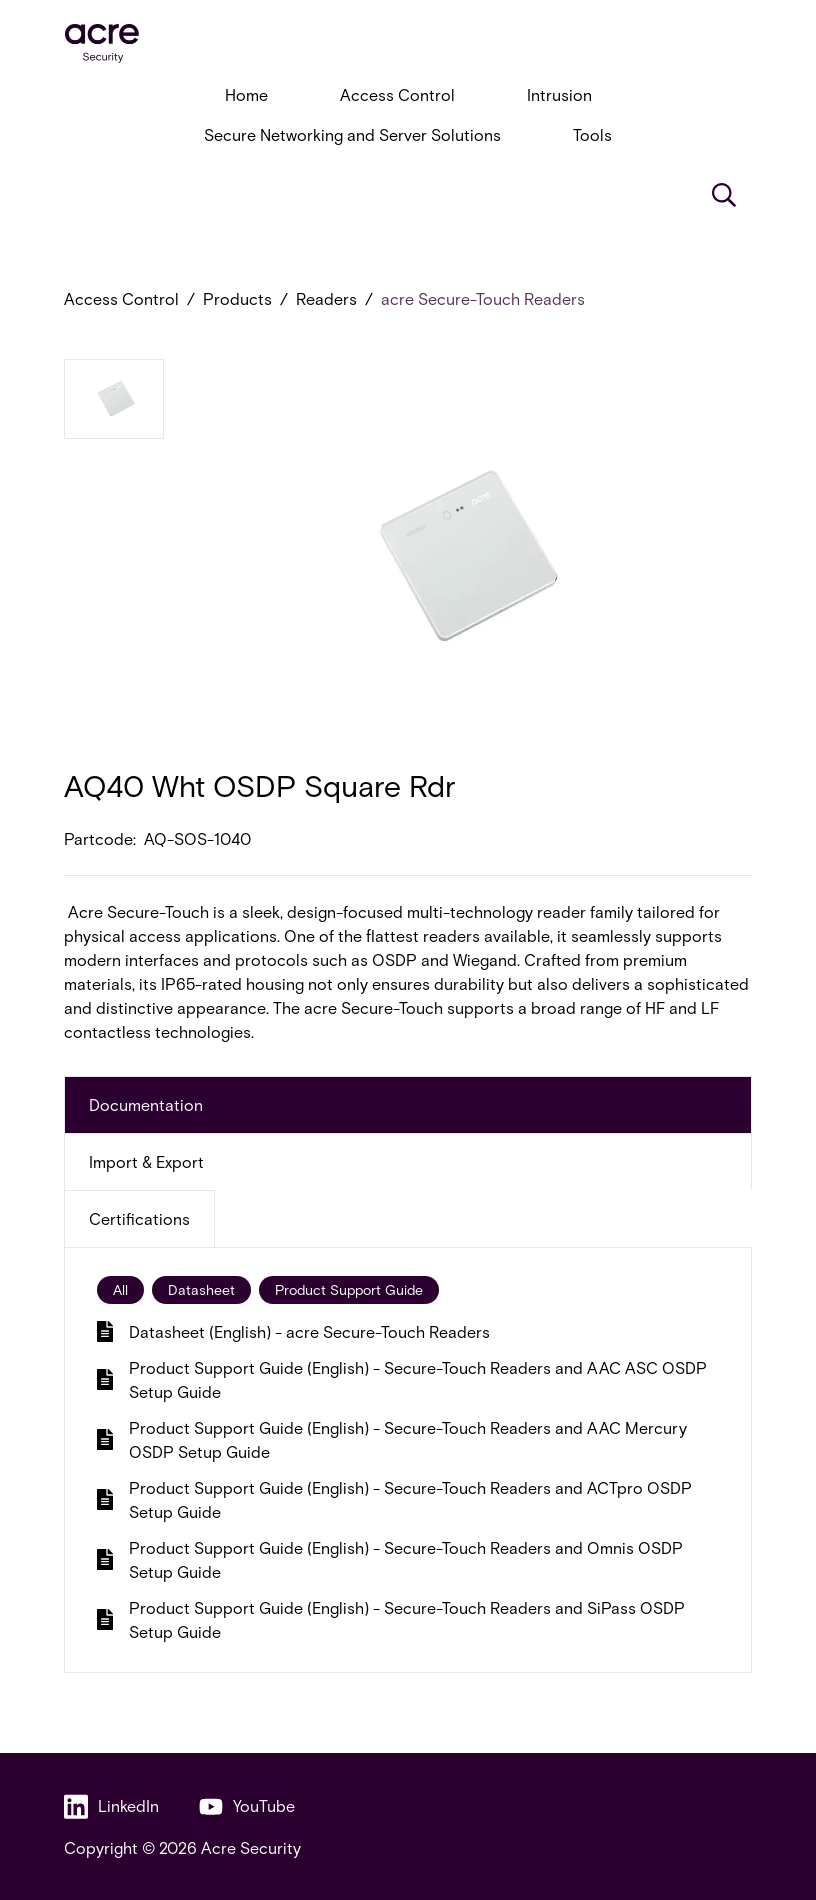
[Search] (724, 195)
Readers (326, 298)
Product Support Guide (349, 1289)
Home (246, 94)
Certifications (139, 1218)
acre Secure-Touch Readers (483, 298)
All (120, 1289)
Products (237, 298)
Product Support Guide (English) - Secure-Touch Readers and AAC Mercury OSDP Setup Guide (392, 1439)
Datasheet (201, 1289)
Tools (592, 134)
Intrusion (559, 94)
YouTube (247, 1806)
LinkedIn (111, 1806)
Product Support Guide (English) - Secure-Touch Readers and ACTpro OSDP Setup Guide (394, 1499)
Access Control (397, 94)
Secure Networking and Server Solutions (352, 134)
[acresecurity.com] (408, 43)
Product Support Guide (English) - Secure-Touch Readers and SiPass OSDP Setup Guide (391, 1619)
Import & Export (146, 1161)
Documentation (146, 1104)
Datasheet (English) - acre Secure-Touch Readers (293, 1331)
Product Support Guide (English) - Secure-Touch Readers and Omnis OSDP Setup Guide (390, 1559)
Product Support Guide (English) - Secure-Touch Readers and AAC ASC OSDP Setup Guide (402, 1379)
